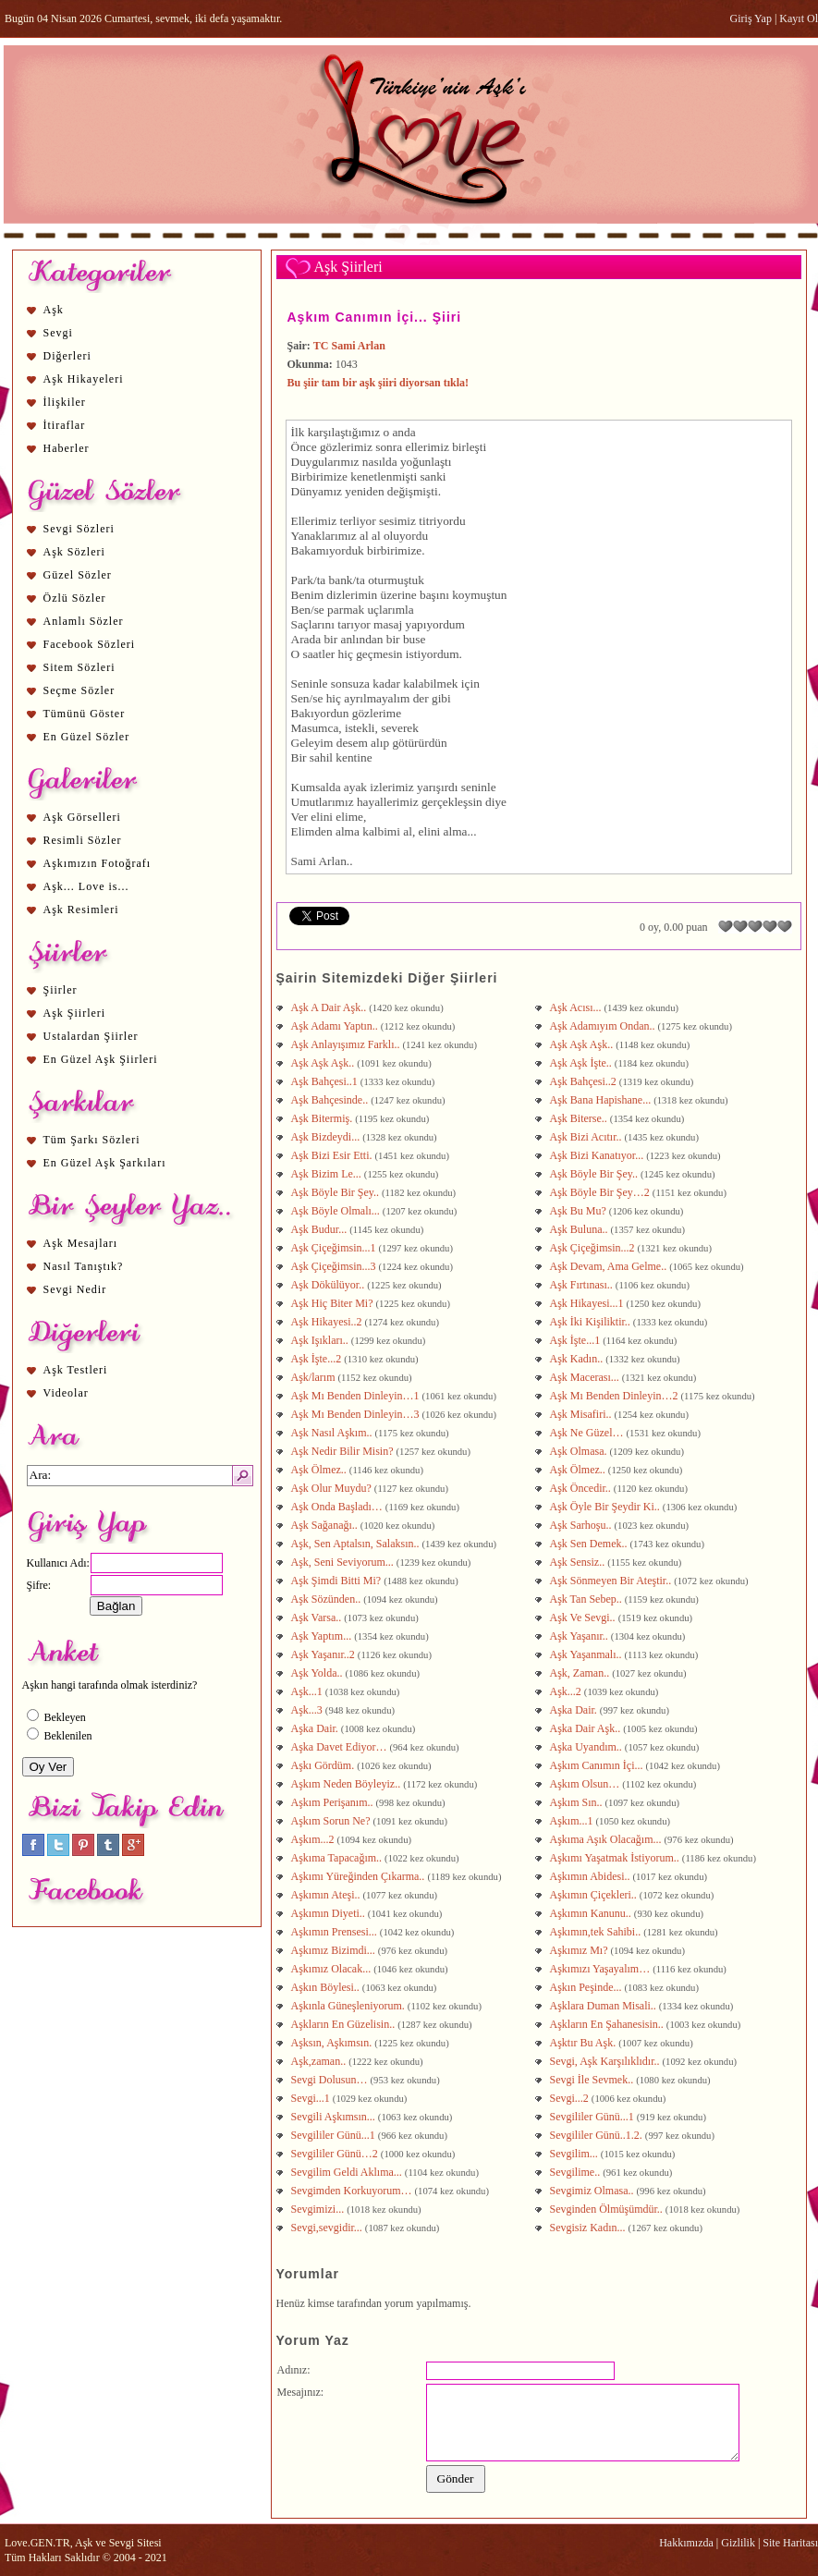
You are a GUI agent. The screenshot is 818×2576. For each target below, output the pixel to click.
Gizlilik (738, 2542)
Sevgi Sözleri (79, 528)
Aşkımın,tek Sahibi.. (597, 1931)
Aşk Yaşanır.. (580, 1636)
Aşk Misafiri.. (582, 1414)
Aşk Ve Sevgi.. (584, 1617)
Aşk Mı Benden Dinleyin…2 (615, 1395)
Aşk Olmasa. (580, 1451)
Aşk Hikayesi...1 (588, 1303)
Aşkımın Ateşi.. (327, 1894)
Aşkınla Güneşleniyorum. (349, 2005)
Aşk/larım (314, 1377)
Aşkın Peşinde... (587, 1987)
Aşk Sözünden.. (327, 1599)
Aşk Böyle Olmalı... (337, 1210)
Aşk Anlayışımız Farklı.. (347, 1044)
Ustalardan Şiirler (91, 1036)
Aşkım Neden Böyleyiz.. (347, 1783)
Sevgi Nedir (75, 1289)
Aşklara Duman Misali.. (604, 2005)
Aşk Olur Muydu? (332, 1488)
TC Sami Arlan (349, 345)
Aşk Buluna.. (580, 1229)
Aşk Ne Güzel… (588, 1432)
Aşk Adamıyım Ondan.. (604, 1025)
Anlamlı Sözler (83, 621)
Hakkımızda (686, 2542)
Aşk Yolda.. (318, 1672)
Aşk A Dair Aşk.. (330, 1007)
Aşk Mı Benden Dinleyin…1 (356, 1395)
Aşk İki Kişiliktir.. (591, 1321)
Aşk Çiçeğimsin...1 (335, 1247)
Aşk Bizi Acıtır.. (587, 1136)
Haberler (66, 448)
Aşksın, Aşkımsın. (333, 2042)
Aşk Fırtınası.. (583, 1284)
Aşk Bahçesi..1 (325, 1081)
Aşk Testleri (75, 1369)
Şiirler (60, 989)
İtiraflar (64, 425)
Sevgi (58, 332)
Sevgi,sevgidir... (328, 2227)
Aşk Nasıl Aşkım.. (333, 1432)
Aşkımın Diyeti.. (329, 1913)
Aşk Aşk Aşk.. (583, 1044)
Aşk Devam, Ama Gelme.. (610, 1266)
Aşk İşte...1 (577, 1340)
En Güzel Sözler (86, 736)
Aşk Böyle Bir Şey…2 (601, 1192)
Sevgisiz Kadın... (589, 2227)
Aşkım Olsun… (586, 1783)
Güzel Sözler (77, 574)
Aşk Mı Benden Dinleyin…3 (356, 1414)
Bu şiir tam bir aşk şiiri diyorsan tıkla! (378, 382)
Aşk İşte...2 (318, 1358)
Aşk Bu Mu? (579, 1210)
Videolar (66, 1392)
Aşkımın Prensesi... (335, 1931)
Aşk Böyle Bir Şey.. (595, 1173)
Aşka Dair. (575, 1709)
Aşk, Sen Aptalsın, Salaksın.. (356, 1543)
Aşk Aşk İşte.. (582, 1062)
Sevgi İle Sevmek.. (593, 2079)
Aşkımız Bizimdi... (334, 1950)
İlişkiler (64, 402)
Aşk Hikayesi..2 (328, 1321)
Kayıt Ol (798, 18)
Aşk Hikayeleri (83, 378)
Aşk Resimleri (81, 909)
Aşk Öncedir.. (582, 1488)
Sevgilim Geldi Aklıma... (348, 2172)
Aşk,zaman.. (320, 2061)
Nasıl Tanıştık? (83, 1266)
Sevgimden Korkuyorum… (353, 2190)
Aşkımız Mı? (580, 1950)
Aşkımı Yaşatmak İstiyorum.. (616, 1857)
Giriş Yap (751, 18)
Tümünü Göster (84, 713)
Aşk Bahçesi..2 (584, 1081)
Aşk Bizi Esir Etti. (333, 1155)
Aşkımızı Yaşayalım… (601, 1968)
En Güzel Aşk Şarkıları (104, 1162)
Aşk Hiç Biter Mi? (333, 1303)
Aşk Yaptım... (323, 1636)
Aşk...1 (308, 1691)
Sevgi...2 (571, 2098)
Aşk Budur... (320, 1229)
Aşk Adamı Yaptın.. (336, 1025)
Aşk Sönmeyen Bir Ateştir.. (612, 1580)
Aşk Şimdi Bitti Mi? (336, 1580)
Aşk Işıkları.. (321, 1340)
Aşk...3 (308, 1709)
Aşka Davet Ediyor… (340, 1746)
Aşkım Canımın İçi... (598, 1765)
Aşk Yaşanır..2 (324, 1654)
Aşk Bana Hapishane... (602, 1099)
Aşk (53, 309)
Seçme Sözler (79, 690)
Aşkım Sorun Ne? (332, 1820)
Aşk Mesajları (80, 1243)
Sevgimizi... (319, 2209)
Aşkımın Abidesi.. (591, 1876)
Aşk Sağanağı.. (325, 1525)
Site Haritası (790, 2542)
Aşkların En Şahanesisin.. (608, 2024)
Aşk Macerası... (586, 1377)
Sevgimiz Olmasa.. (593, 2190)
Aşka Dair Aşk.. (587, 1728)
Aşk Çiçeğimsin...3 (335, 1266)
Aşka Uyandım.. (587, 1746)
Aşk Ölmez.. (320, 1469)
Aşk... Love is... (86, 886)
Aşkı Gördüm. (324, 1765)
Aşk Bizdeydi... (327, 1136)
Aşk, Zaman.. (581, 1672)
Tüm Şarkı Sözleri (91, 1139)
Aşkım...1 (573, 1820)
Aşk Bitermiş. (323, 1118)
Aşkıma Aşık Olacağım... (607, 1839)
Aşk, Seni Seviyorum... (344, 1562)
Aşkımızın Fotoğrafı (97, 863)
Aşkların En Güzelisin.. (344, 2024)
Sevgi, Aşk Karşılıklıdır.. (606, 2061)
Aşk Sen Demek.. (590, 1543)
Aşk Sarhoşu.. (582, 1525)
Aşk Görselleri (82, 817)
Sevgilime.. (577, 2172)
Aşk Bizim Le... (327, 1173)
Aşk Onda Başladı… (338, 1506)
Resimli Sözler (82, 840)
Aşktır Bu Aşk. (584, 2042)
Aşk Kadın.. (578, 1358)
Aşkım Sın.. (577, 1802)
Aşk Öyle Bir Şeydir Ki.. (606, 1506)
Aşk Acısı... (577, 1007)
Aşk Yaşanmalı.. (587, 1654)
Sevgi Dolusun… (331, 2079)
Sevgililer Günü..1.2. (597, 2135)
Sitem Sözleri (79, 667)
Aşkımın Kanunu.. (592, 1913)
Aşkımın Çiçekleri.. (595, 1894)
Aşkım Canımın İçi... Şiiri (374, 317)
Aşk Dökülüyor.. (329, 1284)
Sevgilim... (575, 2153)
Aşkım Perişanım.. (333, 1802)
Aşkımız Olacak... (332, 1968)
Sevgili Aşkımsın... (334, 2116)
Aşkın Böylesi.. (326, 1987)
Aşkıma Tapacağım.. (338, 1857)
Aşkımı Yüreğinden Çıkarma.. (359, 1876)
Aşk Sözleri (74, 551)
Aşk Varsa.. (318, 1617)
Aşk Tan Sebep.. (587, 1599)
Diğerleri (67, 355)
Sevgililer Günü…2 (336, 2153)
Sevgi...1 (312, 2098)
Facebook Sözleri (89, 644)
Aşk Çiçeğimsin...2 (594, 1247)
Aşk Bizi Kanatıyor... (598, 1155)
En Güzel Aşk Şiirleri (100, 1059)
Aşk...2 (567, 1691)
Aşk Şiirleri (74, 1013)
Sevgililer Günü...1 (593, 2116)
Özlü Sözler (74, 598)
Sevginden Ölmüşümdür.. (607, 2209)
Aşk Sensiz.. (579, 1562)
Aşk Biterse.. (580, 1118)
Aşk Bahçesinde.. (331, 1099)
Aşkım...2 (314, 1839)
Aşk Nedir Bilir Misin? (344, 1451)
